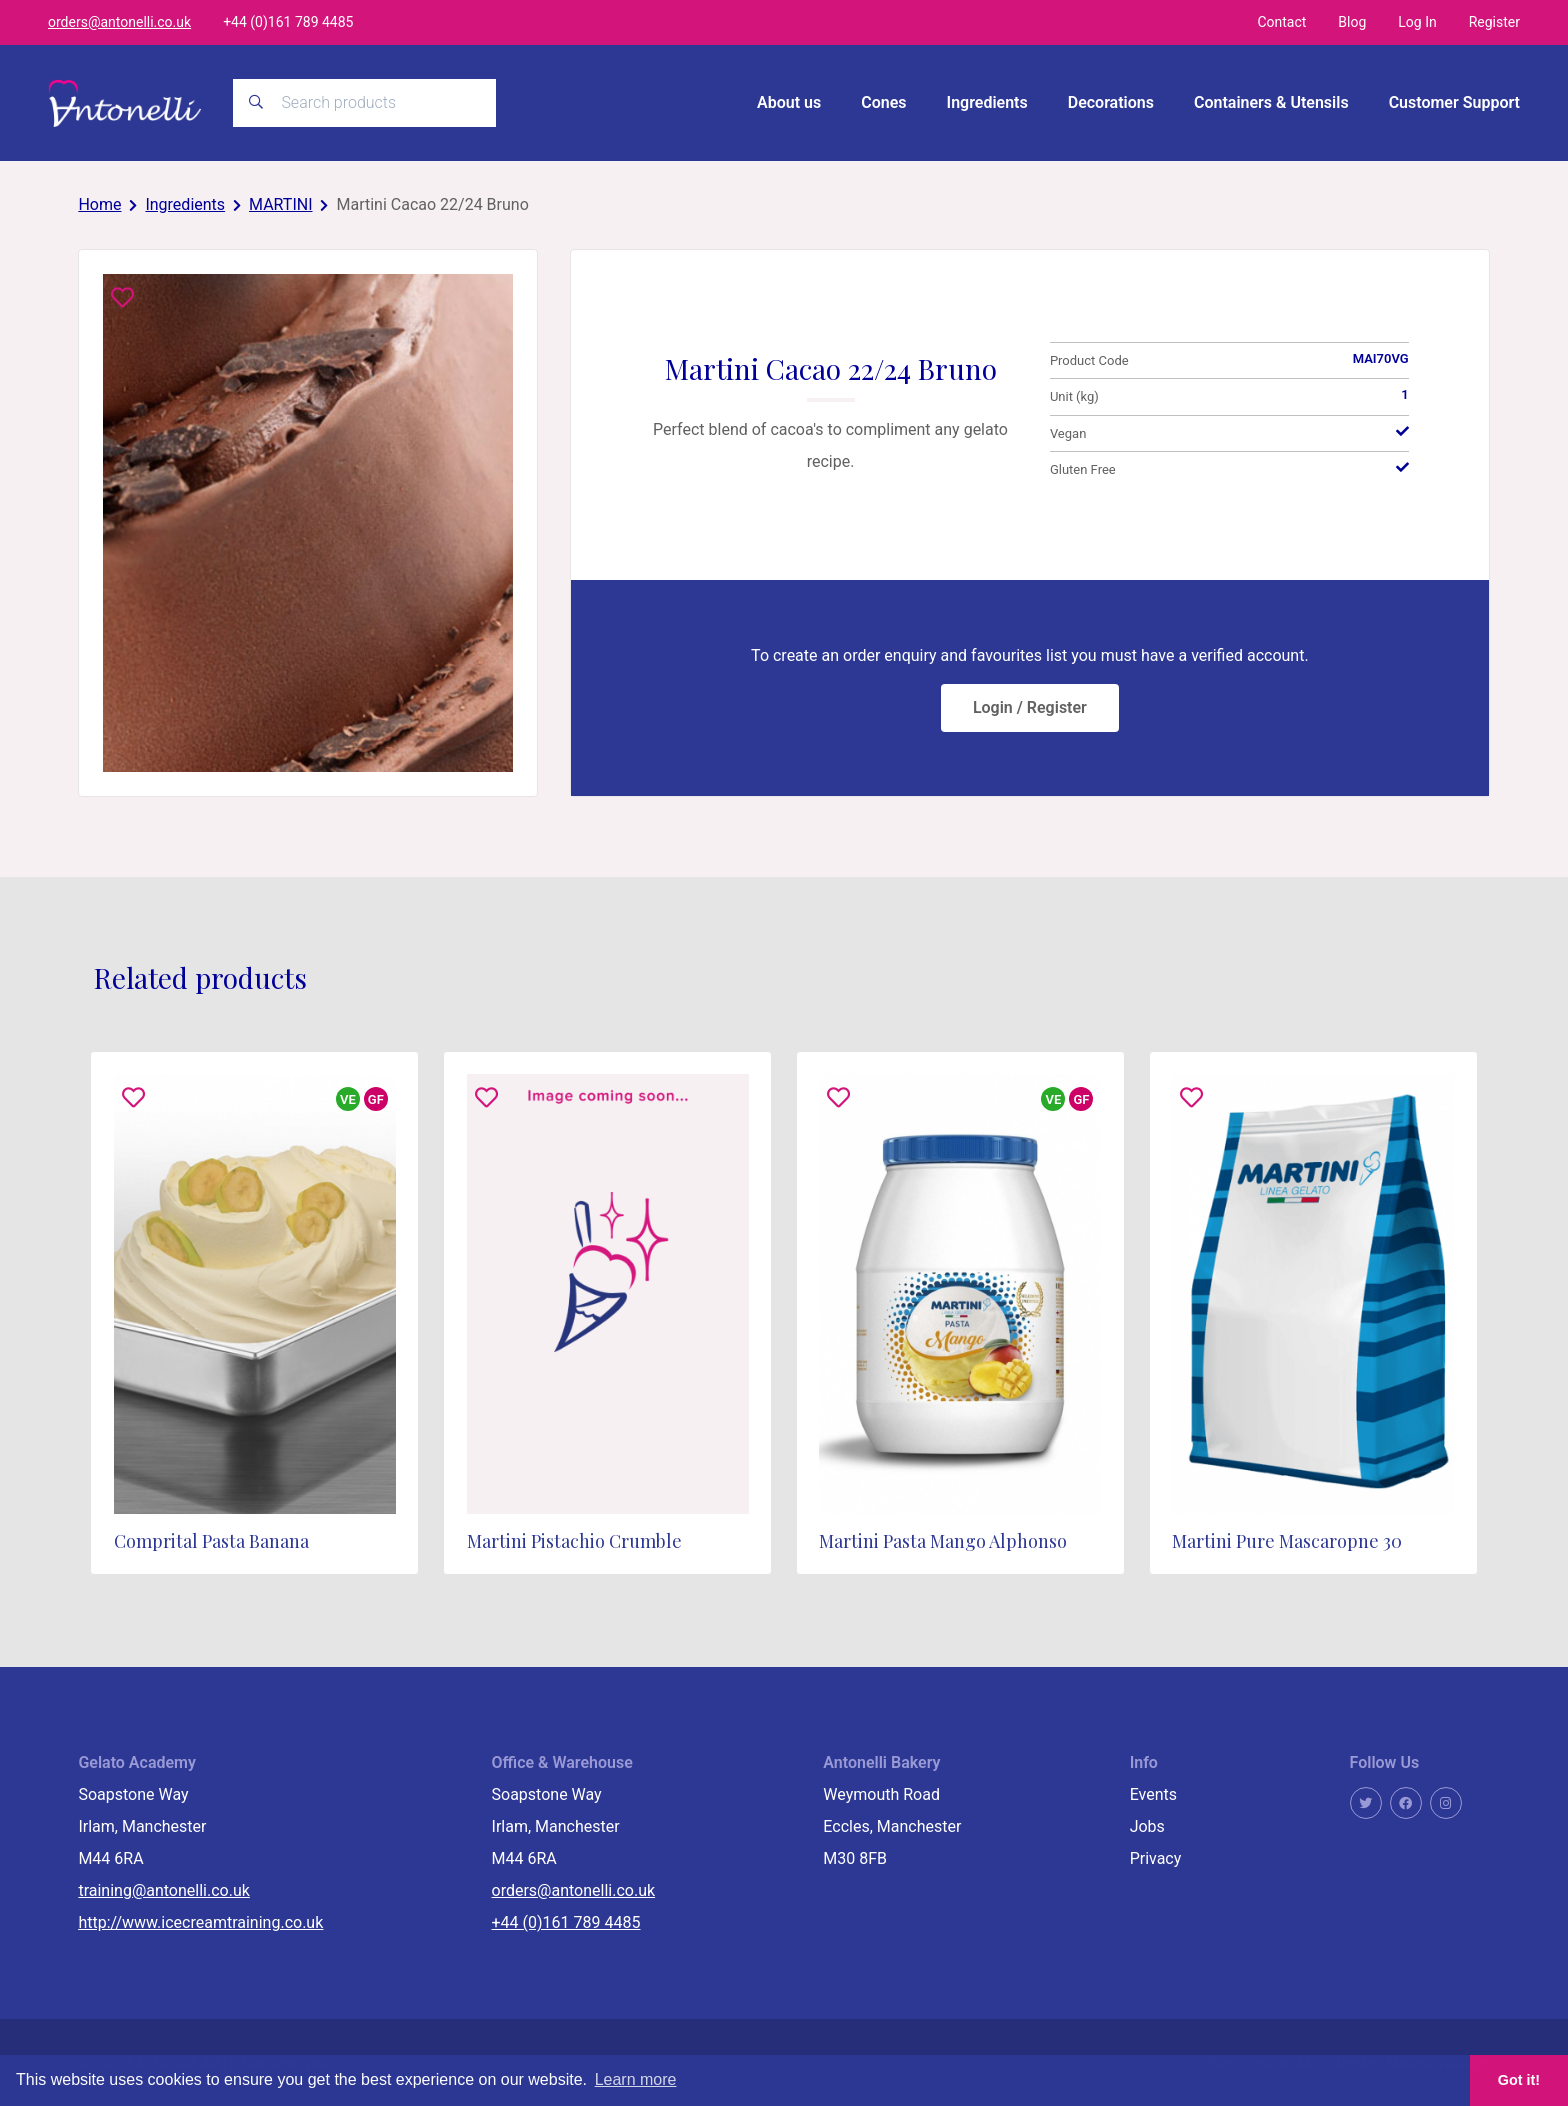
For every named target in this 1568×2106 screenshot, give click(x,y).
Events (1153, 1793)
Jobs (1147, 1825)
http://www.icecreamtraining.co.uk (200, 1921)
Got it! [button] (1519, 2080)
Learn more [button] (636, 2079)
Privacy (1156, 1857)
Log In (1417, 22)
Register (1494, 22)
